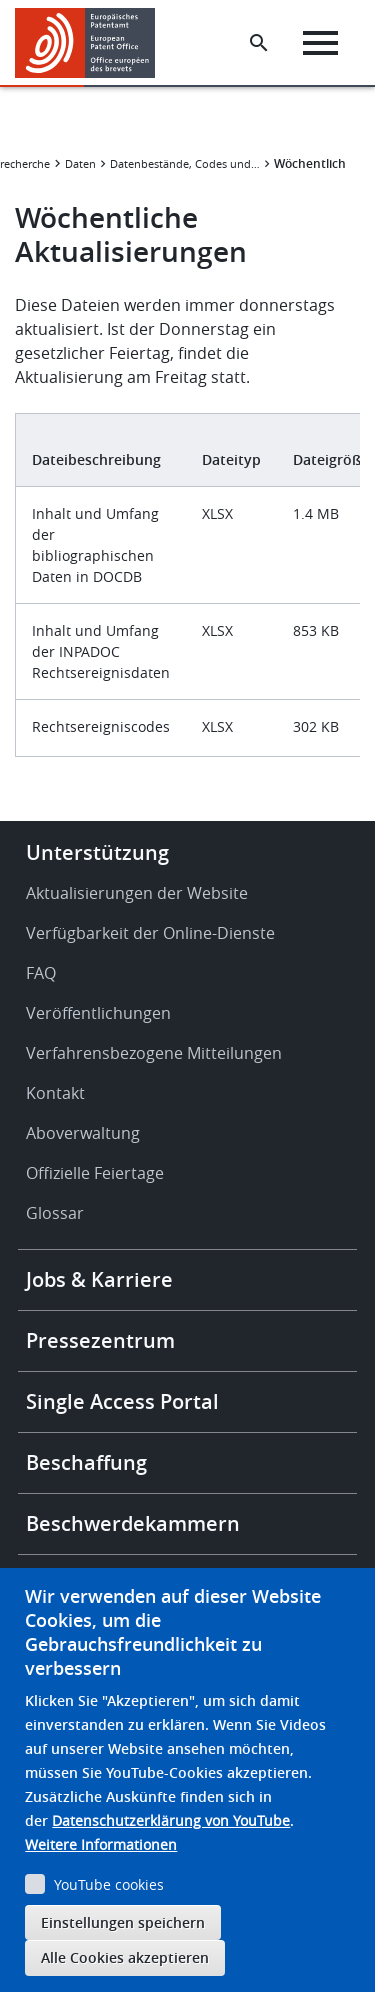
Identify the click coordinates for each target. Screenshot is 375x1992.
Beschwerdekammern (133, 1523)
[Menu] (320, 43)
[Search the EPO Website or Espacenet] (259, 43)
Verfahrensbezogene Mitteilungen (154, 1053)
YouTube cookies (109, 1884)
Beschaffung (86, 1462)
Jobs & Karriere (99, 1279)
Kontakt (55, 1093)
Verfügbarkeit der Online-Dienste (150, 933)
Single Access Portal (122, 1401)
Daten (80, 163)
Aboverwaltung (83, 1133)
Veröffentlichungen (98, 1013)
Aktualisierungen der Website (137, 893)
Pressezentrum (100, 1340)
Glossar (55, 1213)
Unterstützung (97, 852)
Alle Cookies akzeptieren (125, 1957)
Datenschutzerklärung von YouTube (171, 1820)
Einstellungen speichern (123, 1922)
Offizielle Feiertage (95, 1173)
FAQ (41, 973)
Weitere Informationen (101, 1844)
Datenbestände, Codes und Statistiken (185, 163)
